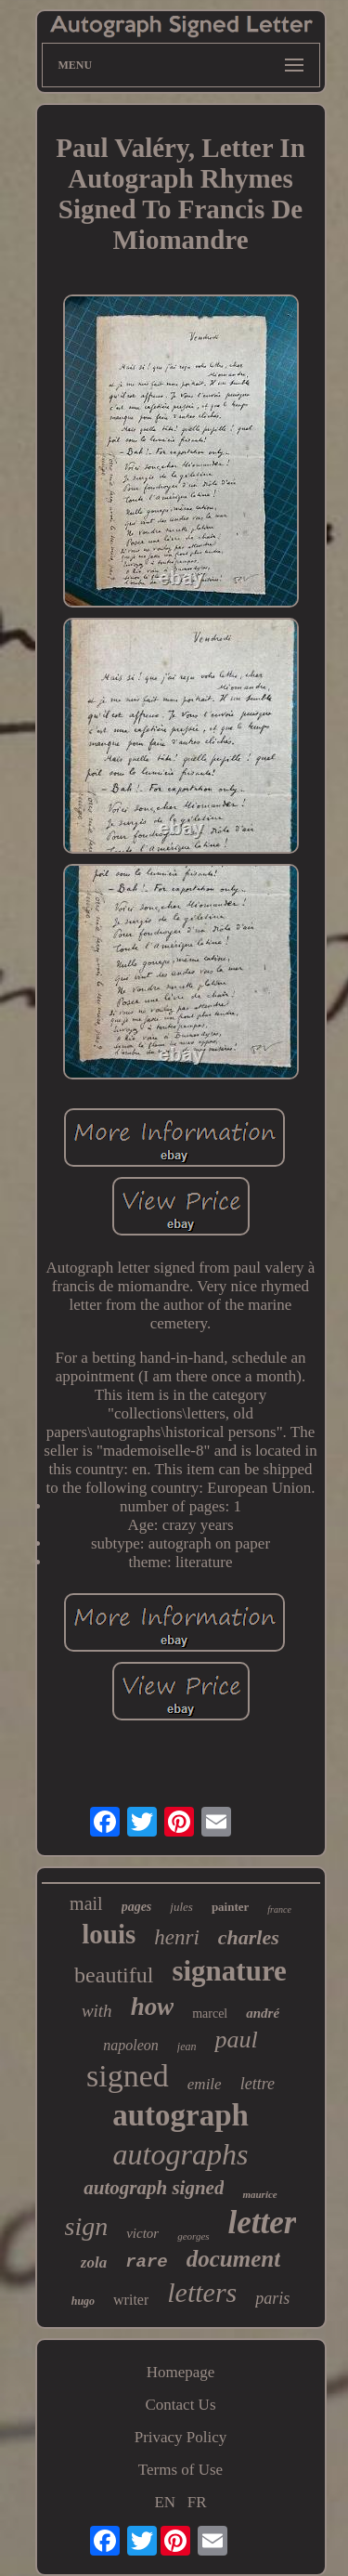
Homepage (181, 2372)
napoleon (131, 2045)
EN (164, 2502)
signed (127, 2076)
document (233, 2258)
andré (262, 2013)
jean (187, 2046)
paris (272, 2298)
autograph (180, 2115)
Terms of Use (180, 2469)
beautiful (113, 1975)
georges (193, 2236)
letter (262, 2222)
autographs (181, 2154)
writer (130, 2300)
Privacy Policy (181, 2437)
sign (87, 2226)
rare (146, 2262)
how (152, 2006)
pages (137, 1907)
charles (248, 1937)
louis (108, 1934)
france (279, 1909)
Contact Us (180, 2404)
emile (204, 2084)
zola (94, 2262)
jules (181, 1907)
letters (202, 2292)
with (97, 2010)
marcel (209, 2013)
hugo (83, 2301)
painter (230, 1907)
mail (86, 1903)
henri (177, 1937)
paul (235, 2039)
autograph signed (154, 2188)
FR (197, 2502)
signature (229, 1971)
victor (142, 2233)
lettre (257, 2083)
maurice (259, 2194)
